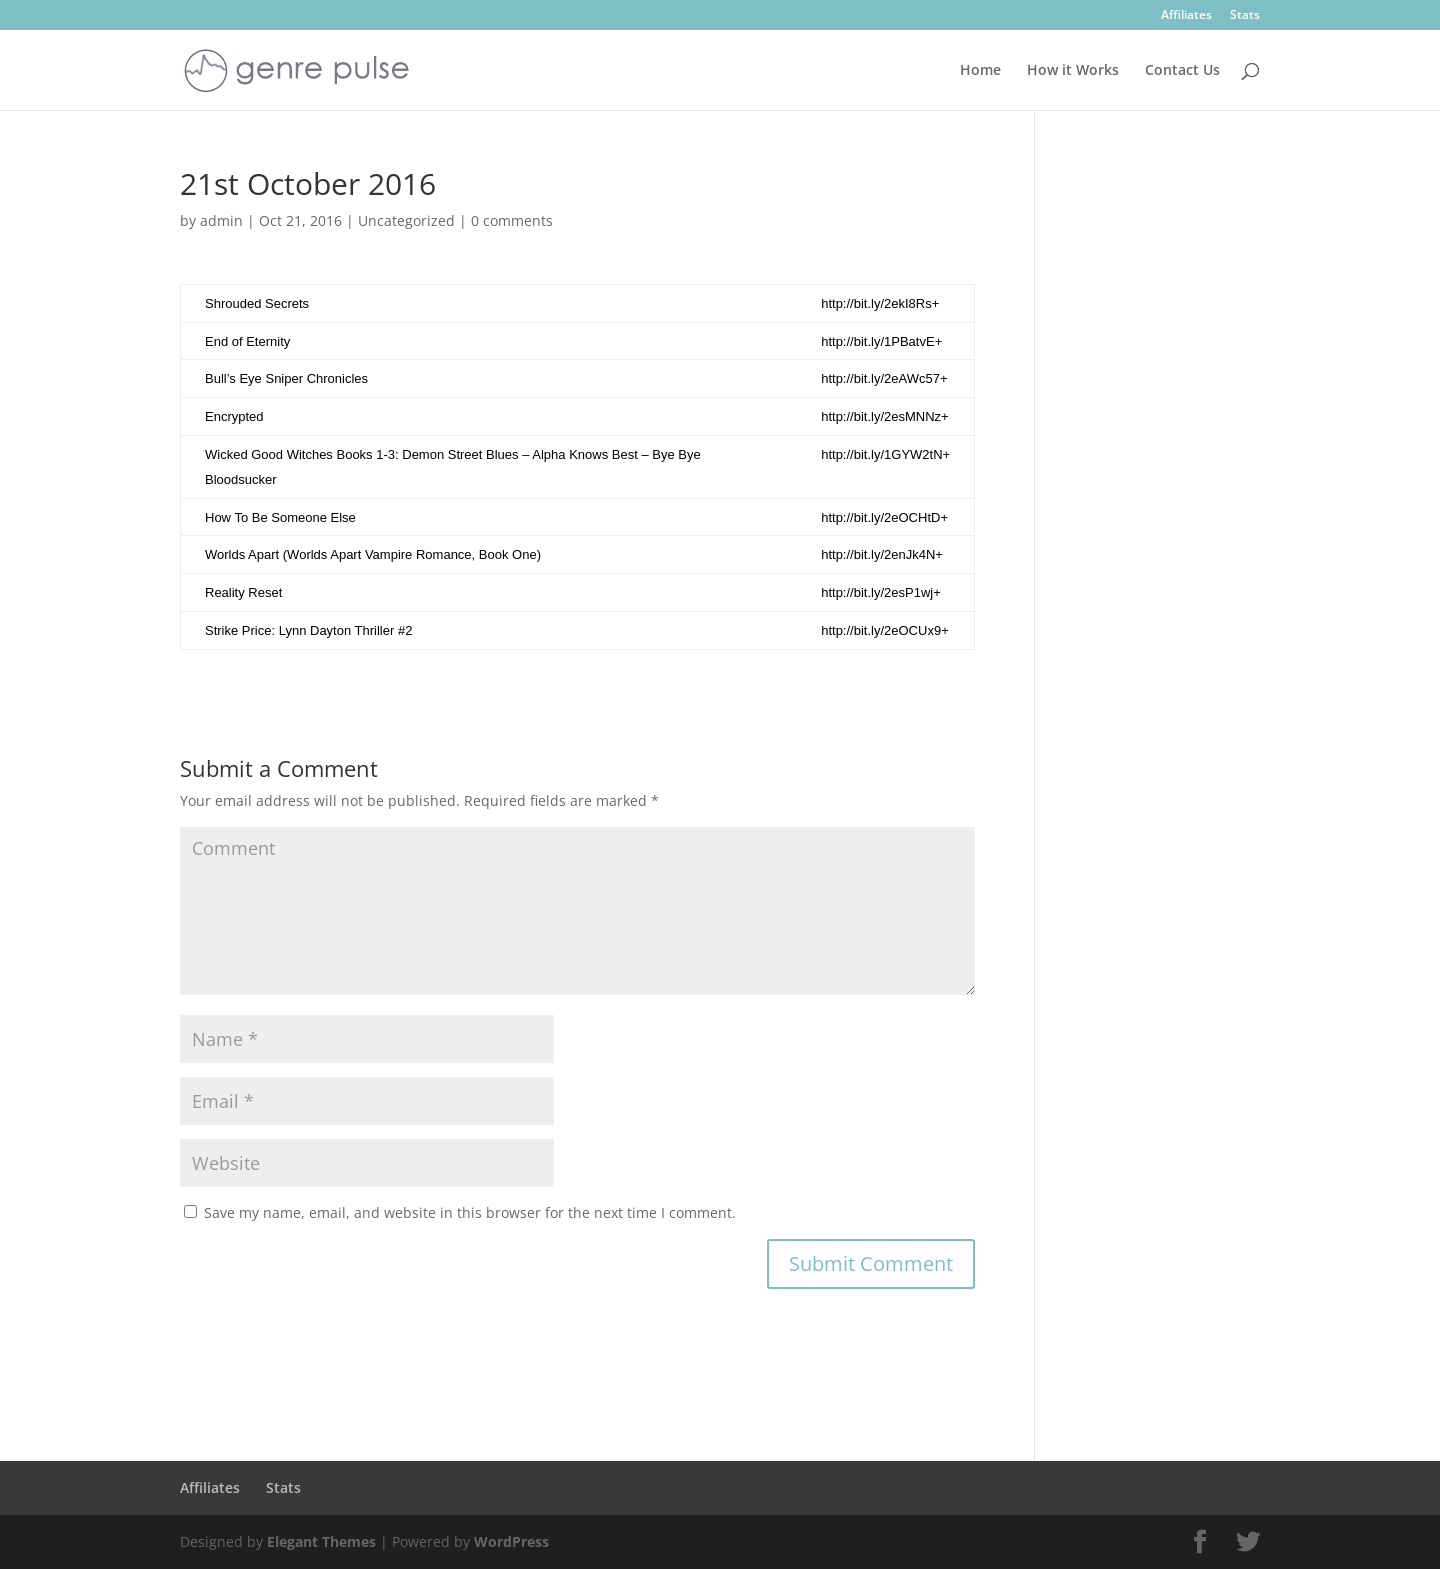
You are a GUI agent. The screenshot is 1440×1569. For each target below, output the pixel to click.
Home (980, 71)
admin (221, 220)
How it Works (1073, 71)
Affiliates (1186, 16)
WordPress (511, 1541)
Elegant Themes (321, 1541)
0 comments (512, 220)
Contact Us (1182, 71)
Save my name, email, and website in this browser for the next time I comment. (470, 1212)
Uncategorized (406, 220)
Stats (1245, 16)
